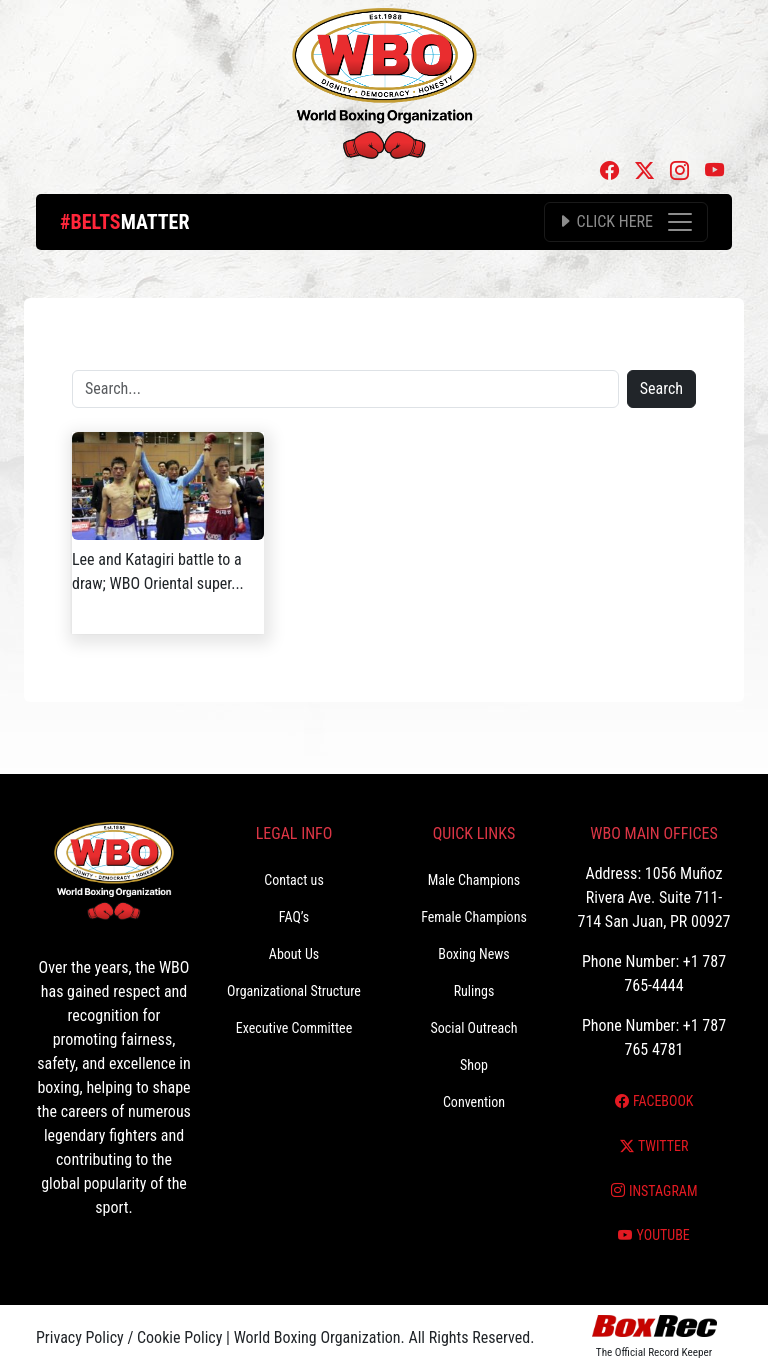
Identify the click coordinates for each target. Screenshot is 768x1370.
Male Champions (474, 880)
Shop (474, 1065)
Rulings (474, 991)
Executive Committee (294, 1028)
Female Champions (474, 917)
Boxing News (474, 954)
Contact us (294, 880)
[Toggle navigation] (626, 222)
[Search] (345, 389)
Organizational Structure (294, 991)
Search (661, 388)
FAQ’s (294, 917)
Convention (474, 1102)
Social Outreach (473, 1028)
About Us (294, 954)
